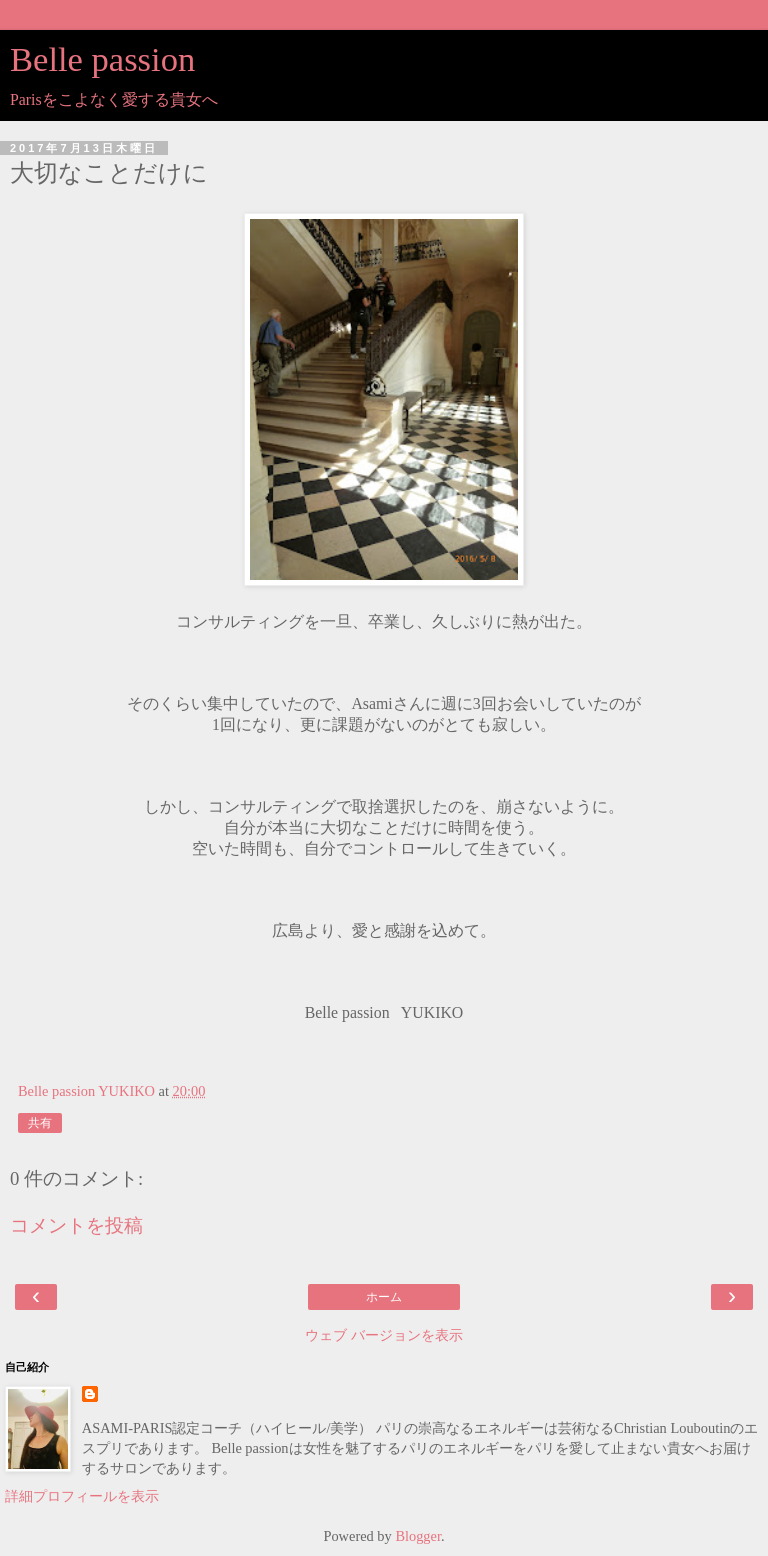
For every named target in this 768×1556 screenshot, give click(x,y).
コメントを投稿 (76, 1225)
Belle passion (102, 59)
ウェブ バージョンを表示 (384, 1335)
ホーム (384, 1297)
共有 (40, 1123)
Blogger (418, 1536)
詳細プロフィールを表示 (82, 1496)
